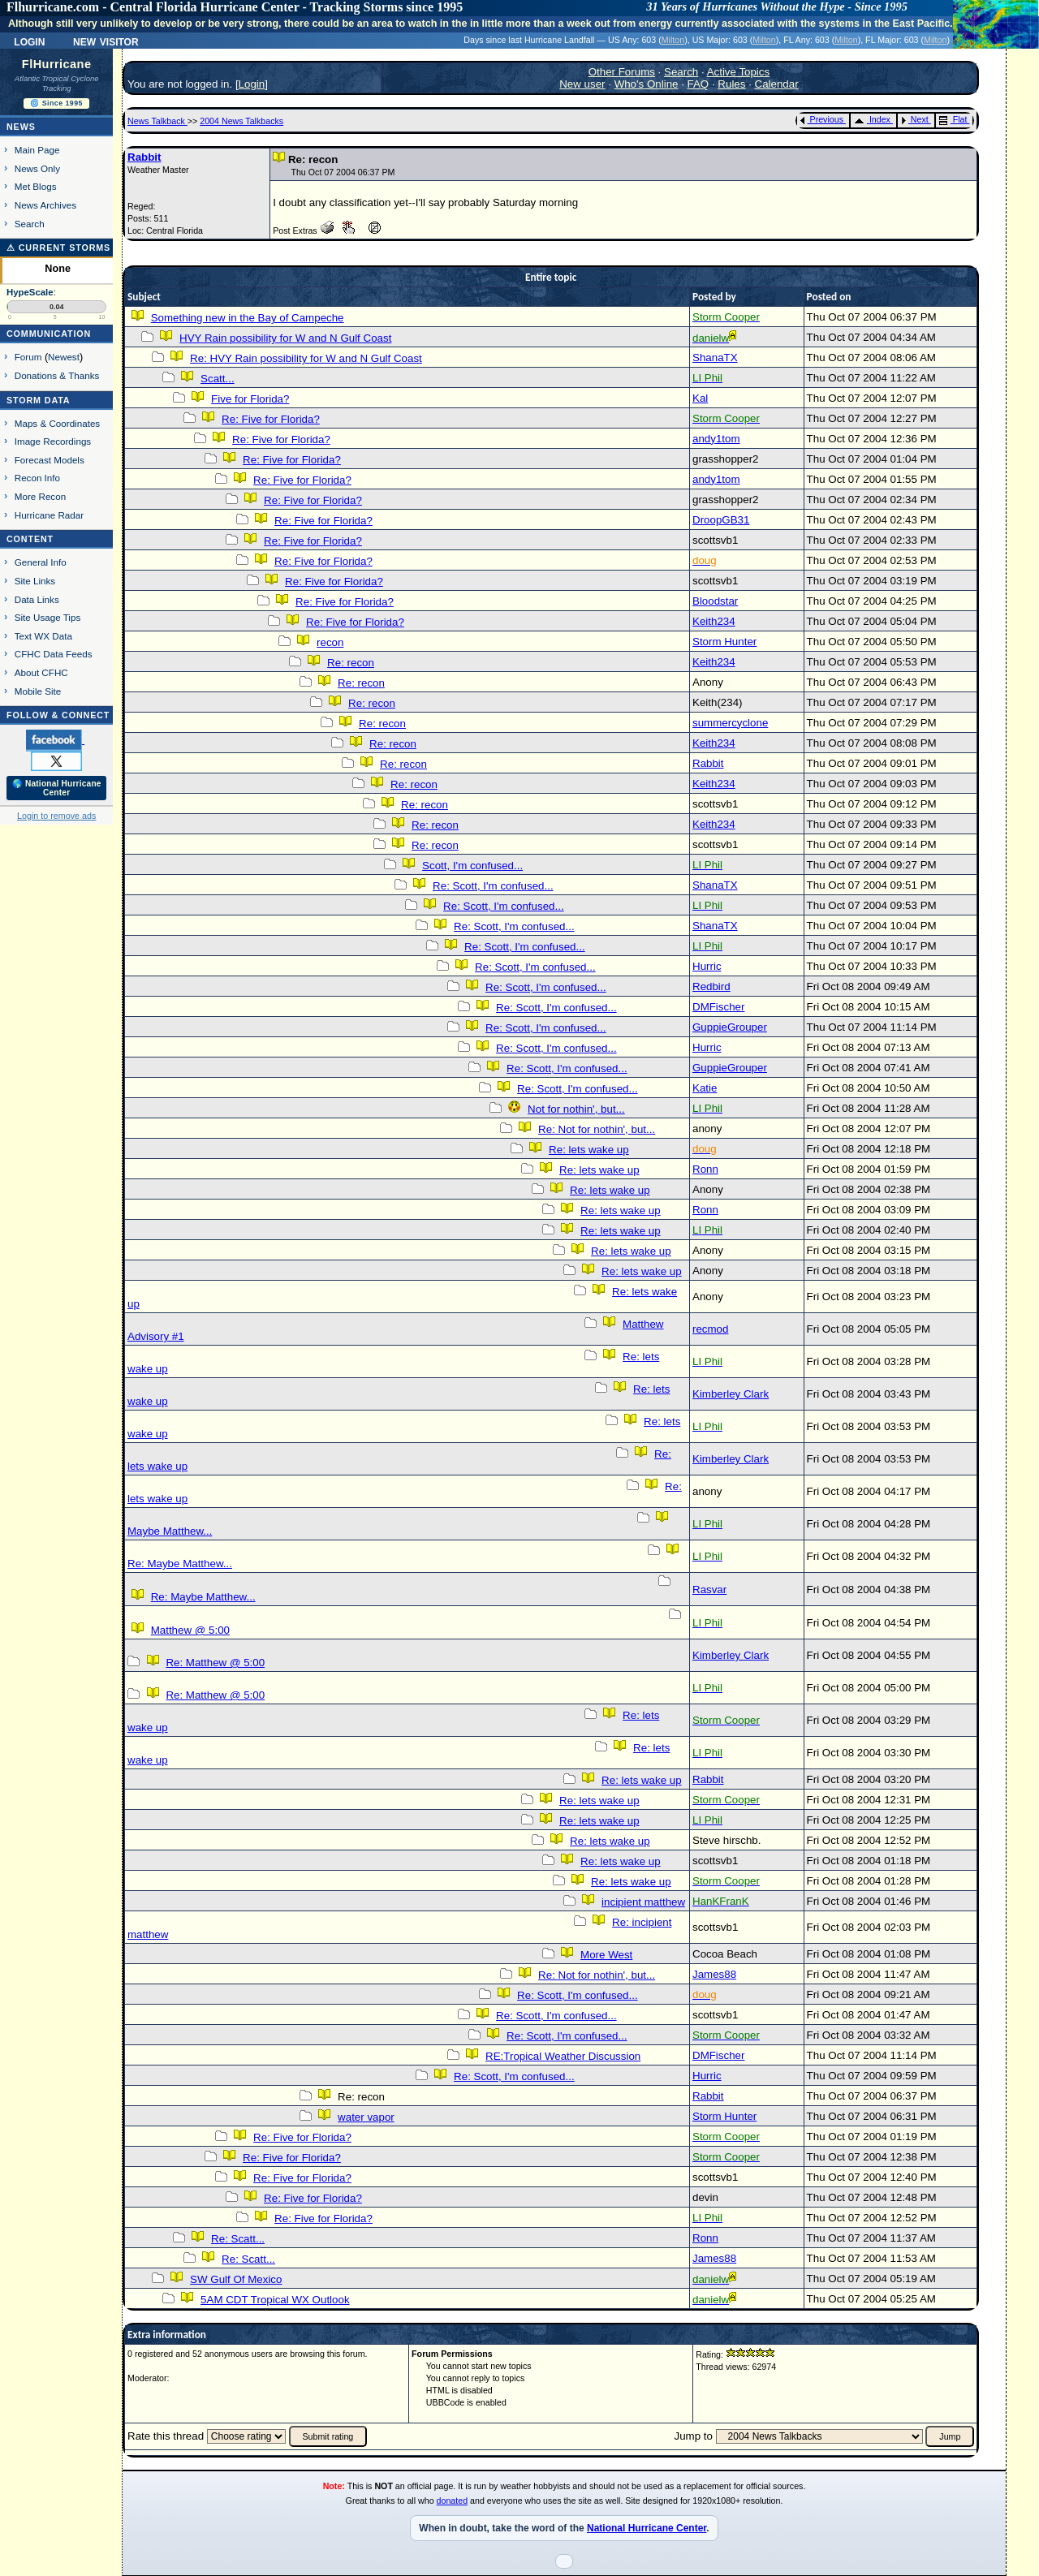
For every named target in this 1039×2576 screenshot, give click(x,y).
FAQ (698, 84)
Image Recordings (53, 441)
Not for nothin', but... (576, 1109)
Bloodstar (715, 601)
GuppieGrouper (729, 1027)
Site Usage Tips (48, 617)
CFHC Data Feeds (54, 653)
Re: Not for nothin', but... (596, 1129)
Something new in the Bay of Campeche (247, 318)
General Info (41, 562)
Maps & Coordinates (57, 423)
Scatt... (217, 379)
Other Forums (621, 72)
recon (330, 642)
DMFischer (718, 1007)
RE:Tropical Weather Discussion (562, 2056)
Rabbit (144, 157)
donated (452, 2500)
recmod (710, 1329)
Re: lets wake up (589, 1150)
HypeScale (30, 292)
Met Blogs (36, 186)
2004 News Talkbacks (241, 121)
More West (606, 1955)
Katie (704, 1088)
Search (30, 223)
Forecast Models (49, 459)
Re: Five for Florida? (271, 419)
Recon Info (37, 477)
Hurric (707, 966)
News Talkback (157, 121)
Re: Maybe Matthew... (179, 1563)
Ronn (705, 1169)
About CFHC (41, 672)
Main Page (37, 149)
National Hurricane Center (646, 2528)
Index (872, 119)
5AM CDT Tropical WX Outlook (274, 2300)
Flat (953, 119)
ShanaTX (715, 357)
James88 (714, 1974)
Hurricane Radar (49, 515)
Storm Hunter (724, 641)
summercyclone (730, 723)
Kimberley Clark (730, 1394)
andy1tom (716, 439)
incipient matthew (643, 1902)
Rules (731, 84)
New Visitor (106, 40)
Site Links (35, 580)
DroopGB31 (720, 520)
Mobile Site (38, 691)
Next (915, 119)
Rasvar (709, 1589)
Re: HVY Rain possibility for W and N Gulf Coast (306, 358)
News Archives (45, 205)
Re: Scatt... (238, 2239)
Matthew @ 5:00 (190, 1630)
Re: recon (350, 663)
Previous (822, 119)
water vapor (366, 2117)
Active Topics (738, 72)
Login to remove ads (56, 816)
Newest (64, 356)
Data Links (37, 599)
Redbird (711, 986)
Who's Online (646, 84)
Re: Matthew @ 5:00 (215, 1662)
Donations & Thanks (57, 375)
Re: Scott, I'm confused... (493, 886)
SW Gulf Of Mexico (236, 2279)
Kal (700, 398)
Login (29, 40)
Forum (28, 356)
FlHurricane (57, 64)
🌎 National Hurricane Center (56, 788)
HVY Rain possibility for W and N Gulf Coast (285, 338)
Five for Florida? (250, 399)
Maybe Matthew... (169, 1531)
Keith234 (713, 621)
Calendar (777, 84)
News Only (37, 168)
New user (582, 84)
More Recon (40, 496)
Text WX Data (43, 636)
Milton (673, 40)
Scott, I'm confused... (472, 865)
